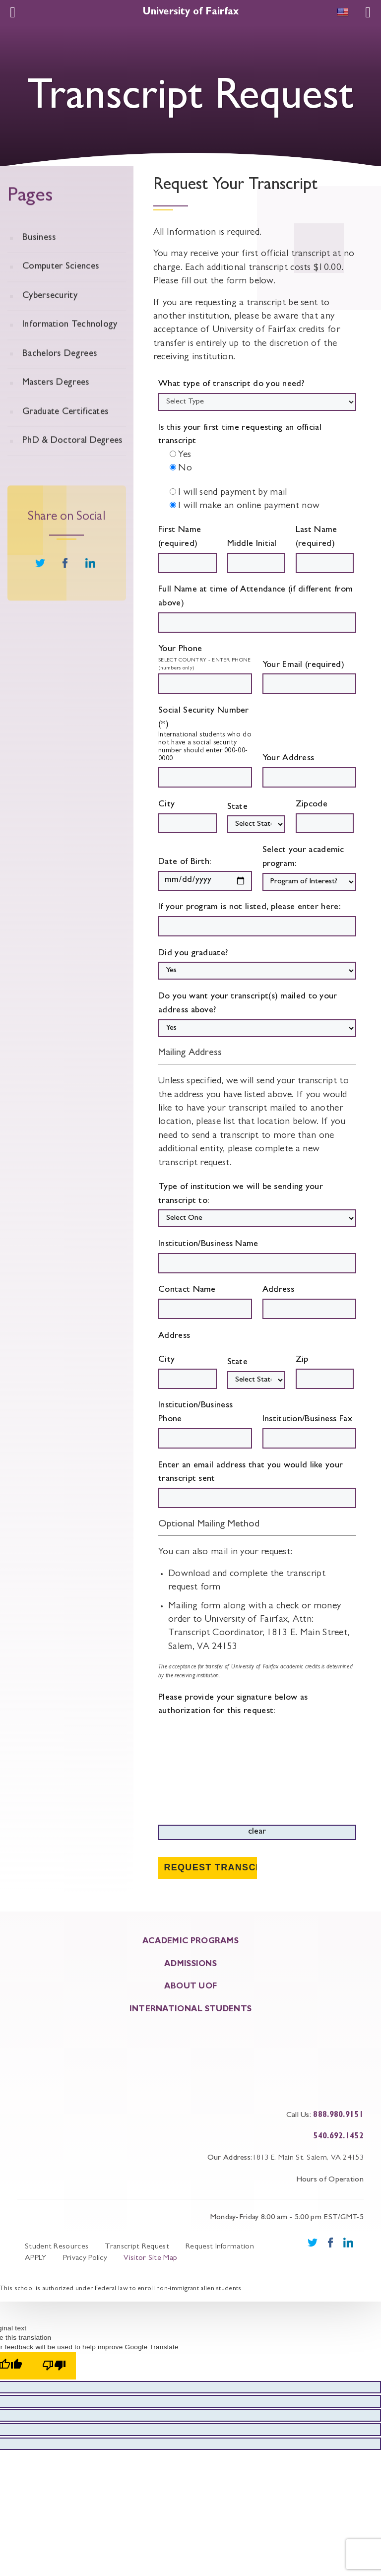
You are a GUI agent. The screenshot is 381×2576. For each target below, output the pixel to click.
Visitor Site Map (150, 2256)
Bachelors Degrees (59, 374)
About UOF (190, 1985)
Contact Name (205, 1302)
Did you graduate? (257, 964)
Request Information (220, 2244)
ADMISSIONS (190, 1962)
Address (309, 1302)
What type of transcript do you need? (231, 384)
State (256, 818)
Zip (325, 1372)
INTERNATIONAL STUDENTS (190, 2007)
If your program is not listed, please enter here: (257, 919)
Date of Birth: (205, 874)
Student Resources (56, 2244)
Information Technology (70, 344)
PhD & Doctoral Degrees (72, 460)
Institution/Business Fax (309, 1432)
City (187, 817)
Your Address (309, 771)
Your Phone (180, 649)
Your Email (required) (309, 677)
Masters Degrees (56, 402)
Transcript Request (137, 2244)
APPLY (36, 2256)
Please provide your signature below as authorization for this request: (257, 1767)
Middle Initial (256, 556)
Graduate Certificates (65, 432)
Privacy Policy (85, 2256)
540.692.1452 (338, 2134)
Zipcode (325, 817)
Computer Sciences (60, 286)
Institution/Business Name (257, 1256)
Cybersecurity (49, 316)
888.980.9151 (338, 2113)
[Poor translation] (54, 2363)
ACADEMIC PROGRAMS (190, 1939)
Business (39, 258)
